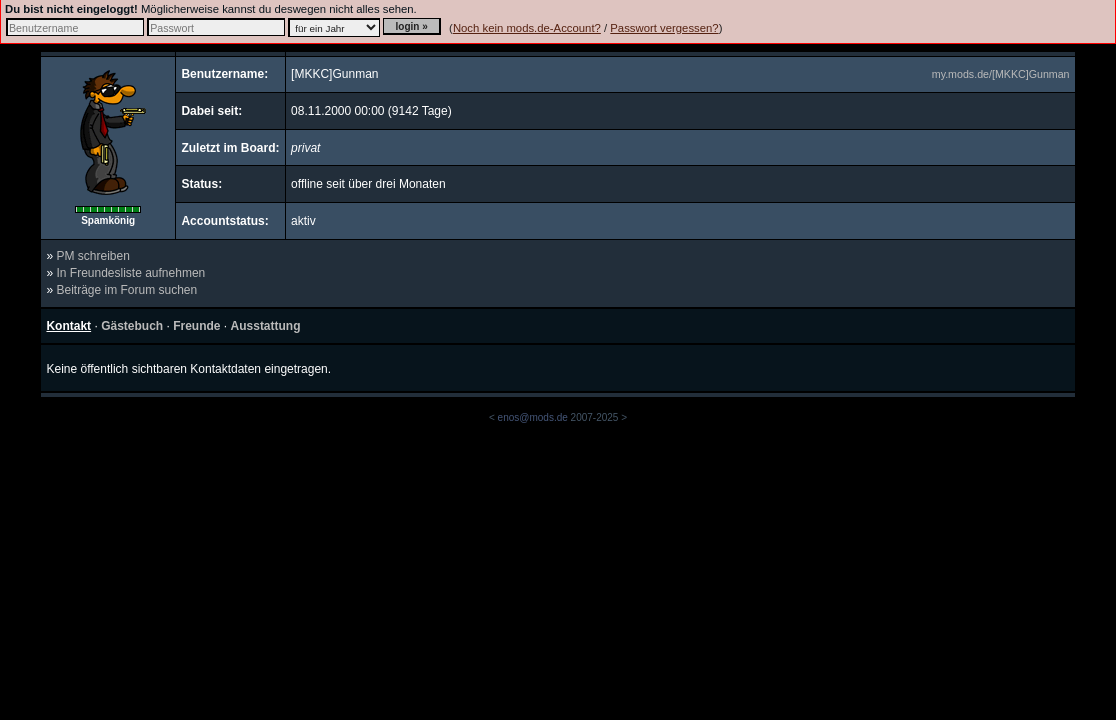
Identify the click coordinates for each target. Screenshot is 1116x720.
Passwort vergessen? (664, 28)
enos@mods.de (533, 417)
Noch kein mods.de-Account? (527, 28)
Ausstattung (266, 326)
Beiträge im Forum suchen (126, 290)
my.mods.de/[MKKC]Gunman (1001, 74)
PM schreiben (92, 256)
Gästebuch (132, 326)
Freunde (196, 326)
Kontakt (68, 326)
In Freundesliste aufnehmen (130, 273)
